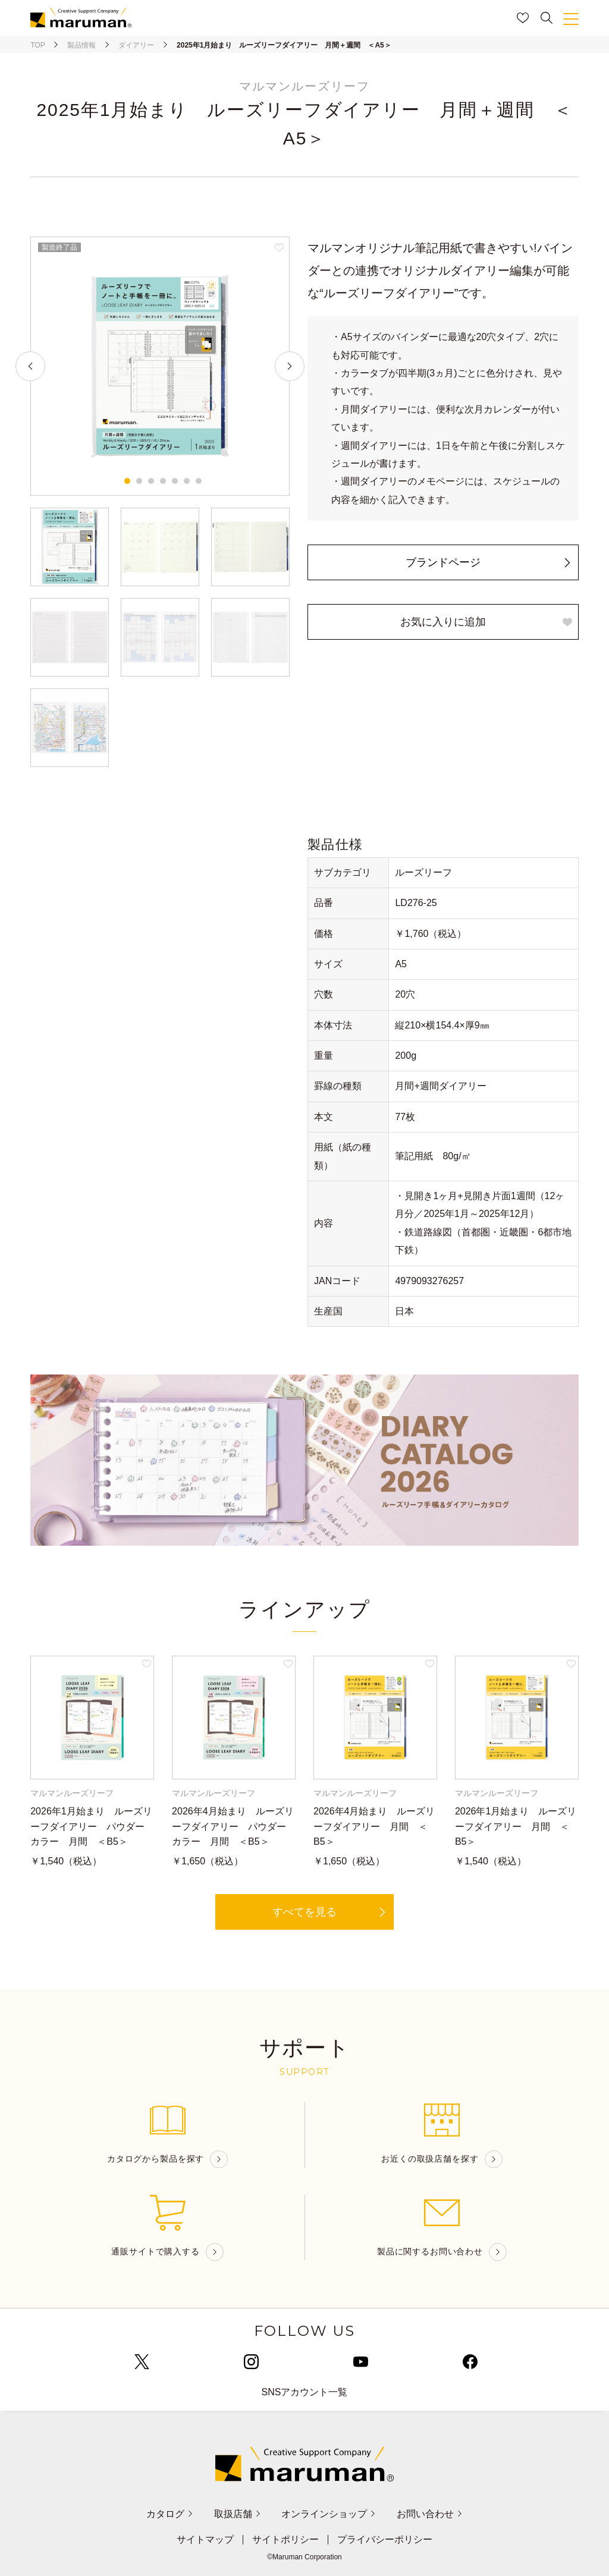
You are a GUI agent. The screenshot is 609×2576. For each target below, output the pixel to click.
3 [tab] (151, 481)
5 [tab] (175, 481)
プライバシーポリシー (384, 2539)
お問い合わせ (430, 2514)
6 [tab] (187, 481)
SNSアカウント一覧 (305, 2392)
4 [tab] (163, 481)
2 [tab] (139, 481)
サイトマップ (205, 2539)
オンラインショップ (328, 2514)
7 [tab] (199, 481)
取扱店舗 (237, 2514)
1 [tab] (127, 481)
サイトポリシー (285, 2539)
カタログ (169, 2514)
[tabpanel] (160, 366)
